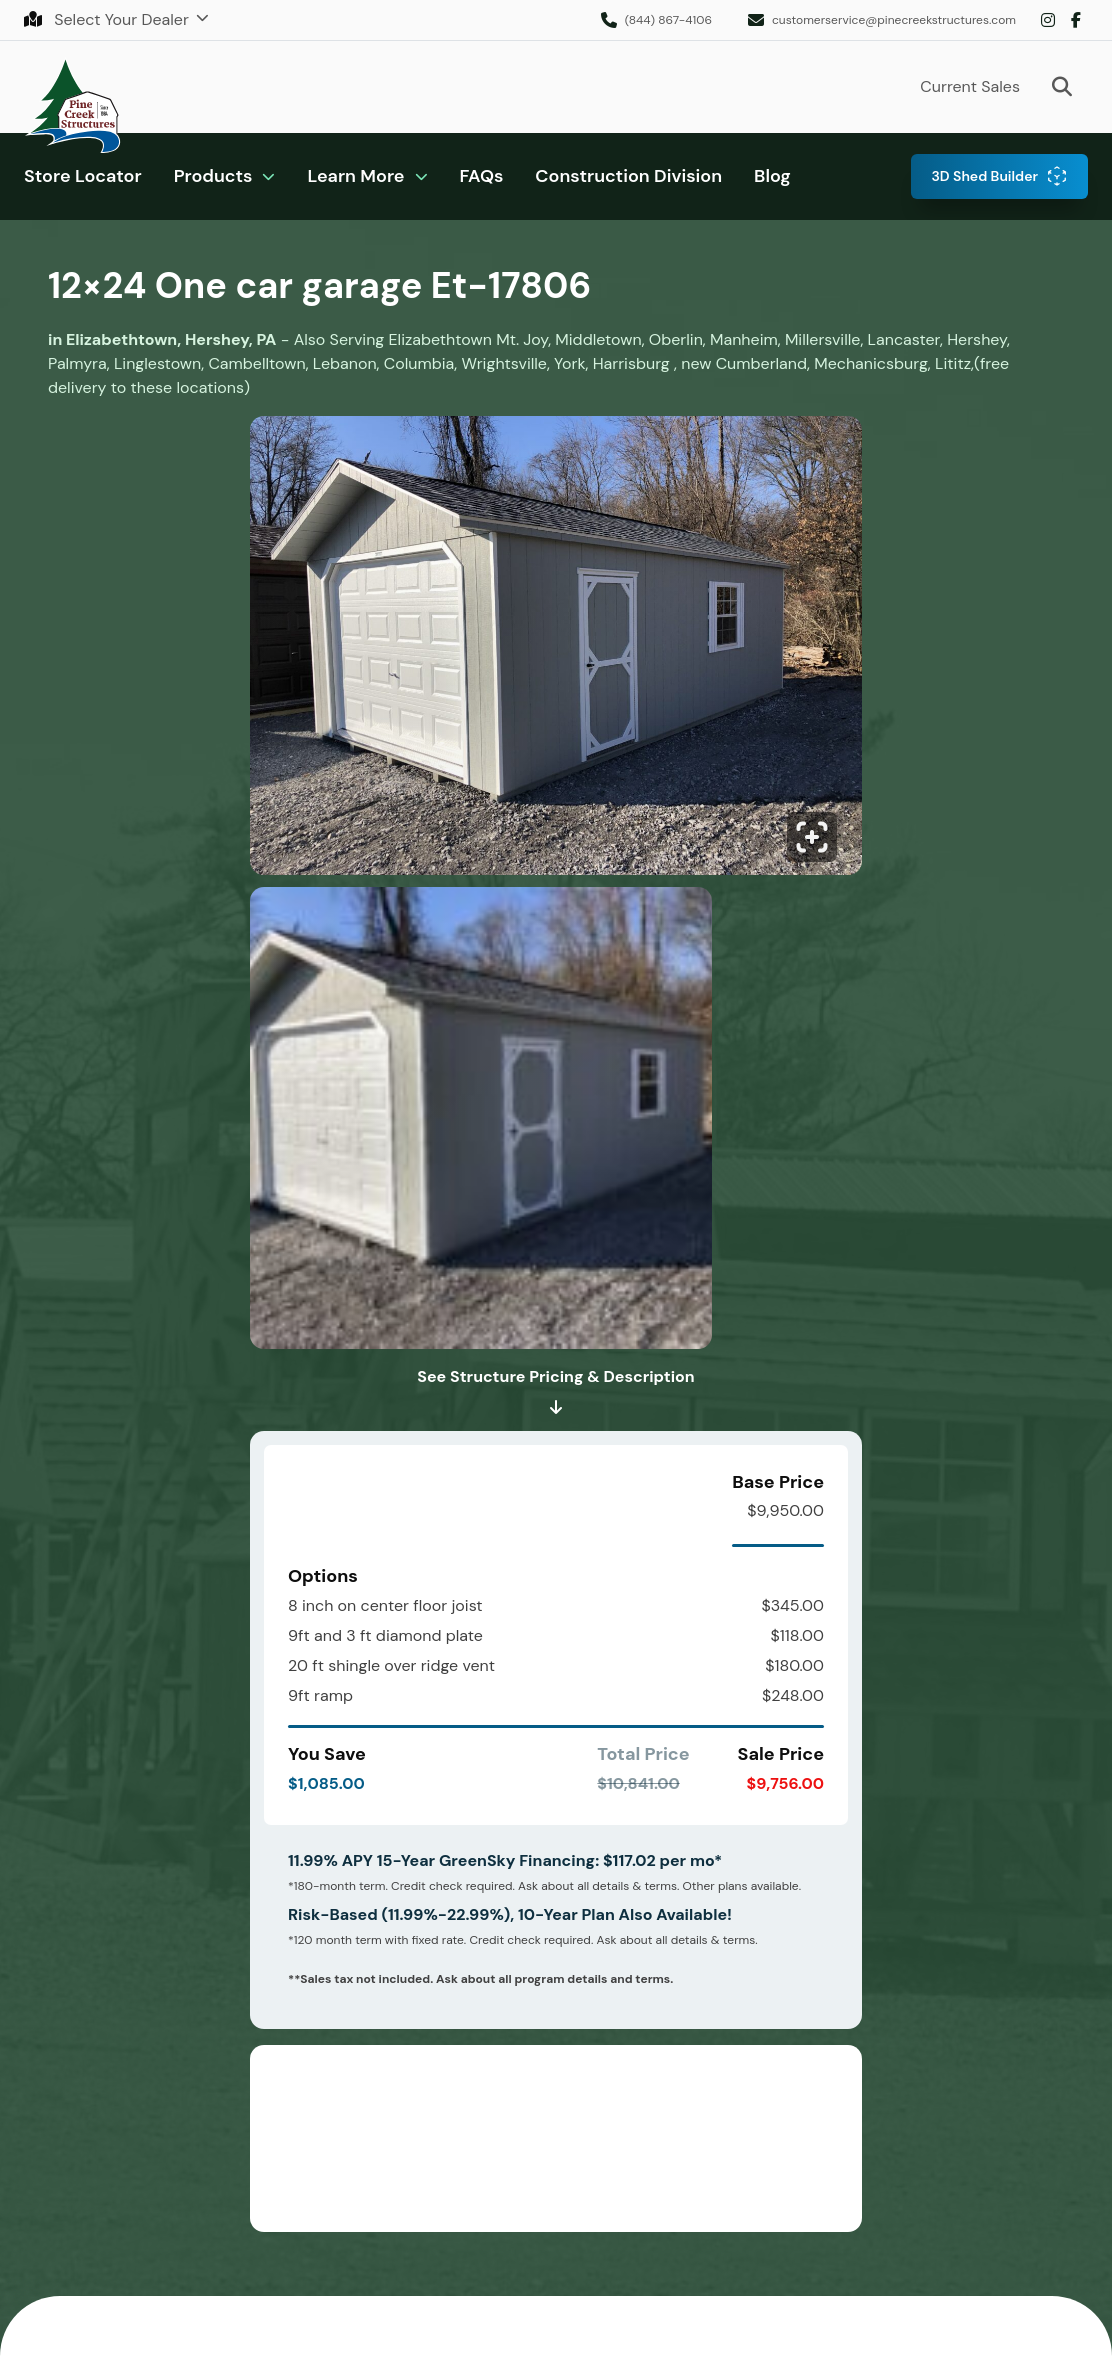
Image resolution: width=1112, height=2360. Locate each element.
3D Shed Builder (984, 176)
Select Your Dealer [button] (108, 19)
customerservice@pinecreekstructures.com (894, 20)
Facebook (1076, 20)
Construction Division (628, 176)
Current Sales (970, 86)
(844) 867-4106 (668, 20)
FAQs (482, 176)
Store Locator (83, 176)
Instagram (1048, 20)
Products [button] (213, 176)
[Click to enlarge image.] (556, 651)
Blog (772, 176)
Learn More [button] (355, 176)
